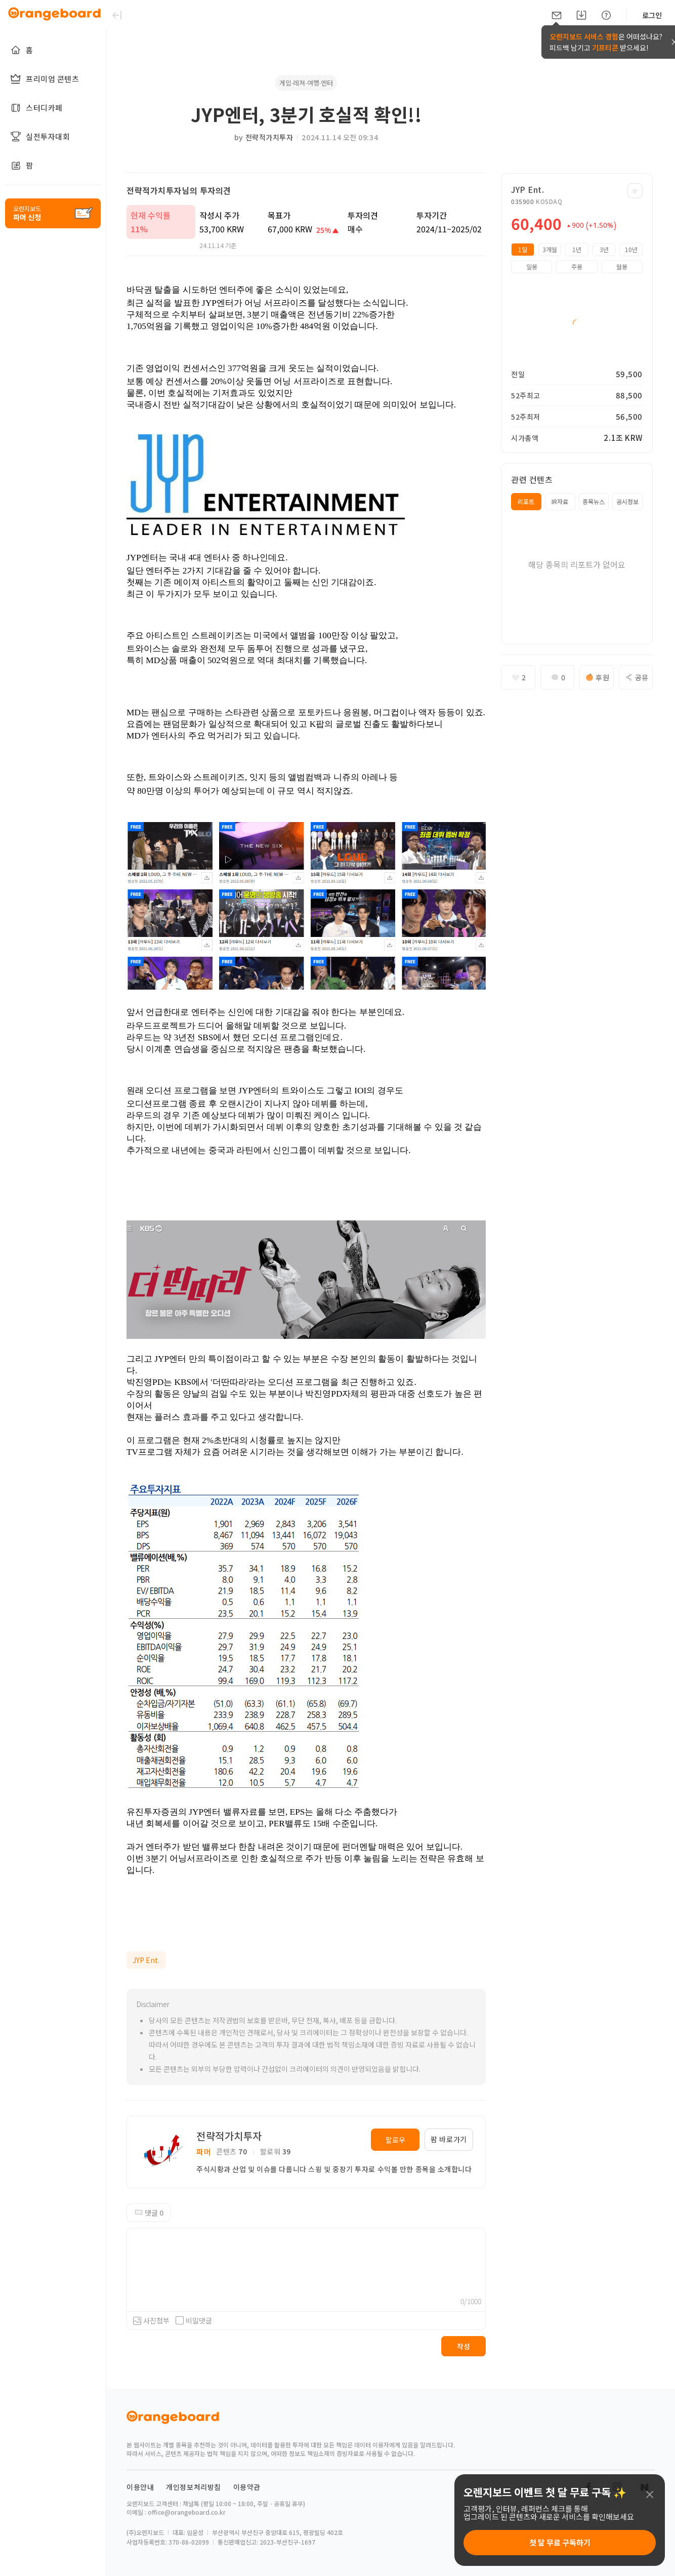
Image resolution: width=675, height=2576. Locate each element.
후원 (596, 677)
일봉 (531, 266)
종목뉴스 (593, 501)
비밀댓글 (194, 2320)
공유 (636, 677)
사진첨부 (156, 2320)
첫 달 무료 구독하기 (559, 2542)
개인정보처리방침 (193, 2487)
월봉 (621, 266)
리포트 (526, 501)
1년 (576, 249)
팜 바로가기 (449, 2139)
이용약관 (247, 2487)
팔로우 (395, 2140)
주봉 (576, 266)
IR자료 (560, 501)
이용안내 (140, 2487)
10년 (631, 249)
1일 (522, 249)
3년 (604, 249)
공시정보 (627, 501)
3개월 (549, 249)
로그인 (652, 15)
